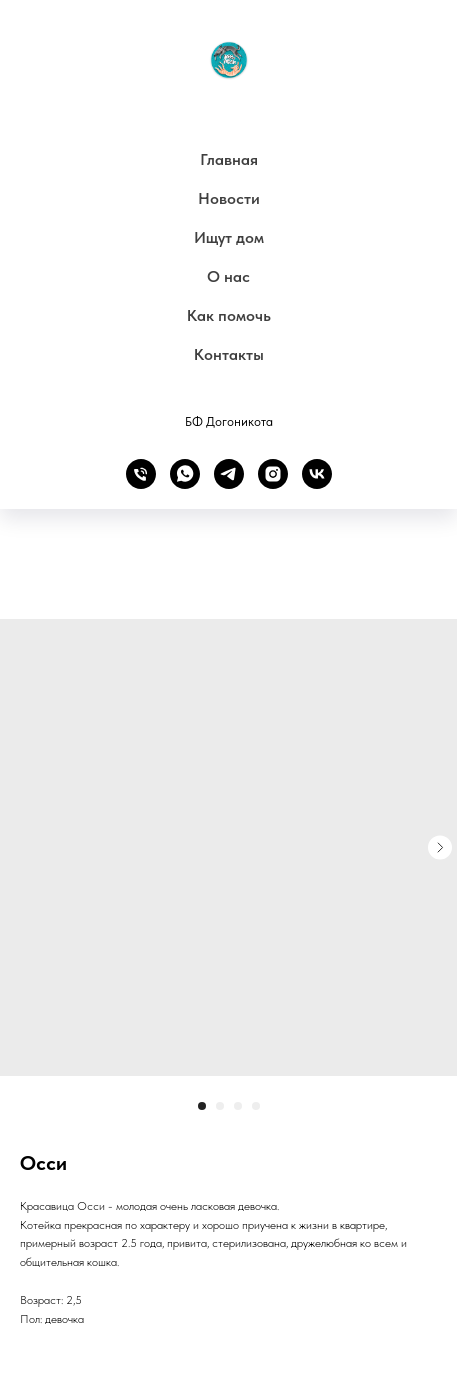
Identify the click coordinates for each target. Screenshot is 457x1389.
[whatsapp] (185, 474)
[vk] (317, 474)
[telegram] (229, 474)
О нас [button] (228, 276)
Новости (229, 198)
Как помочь (229, 315)
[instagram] (273, 474)
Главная (229, 159)
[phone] (141, 474)
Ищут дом (229, 237)
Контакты (229, 354)
